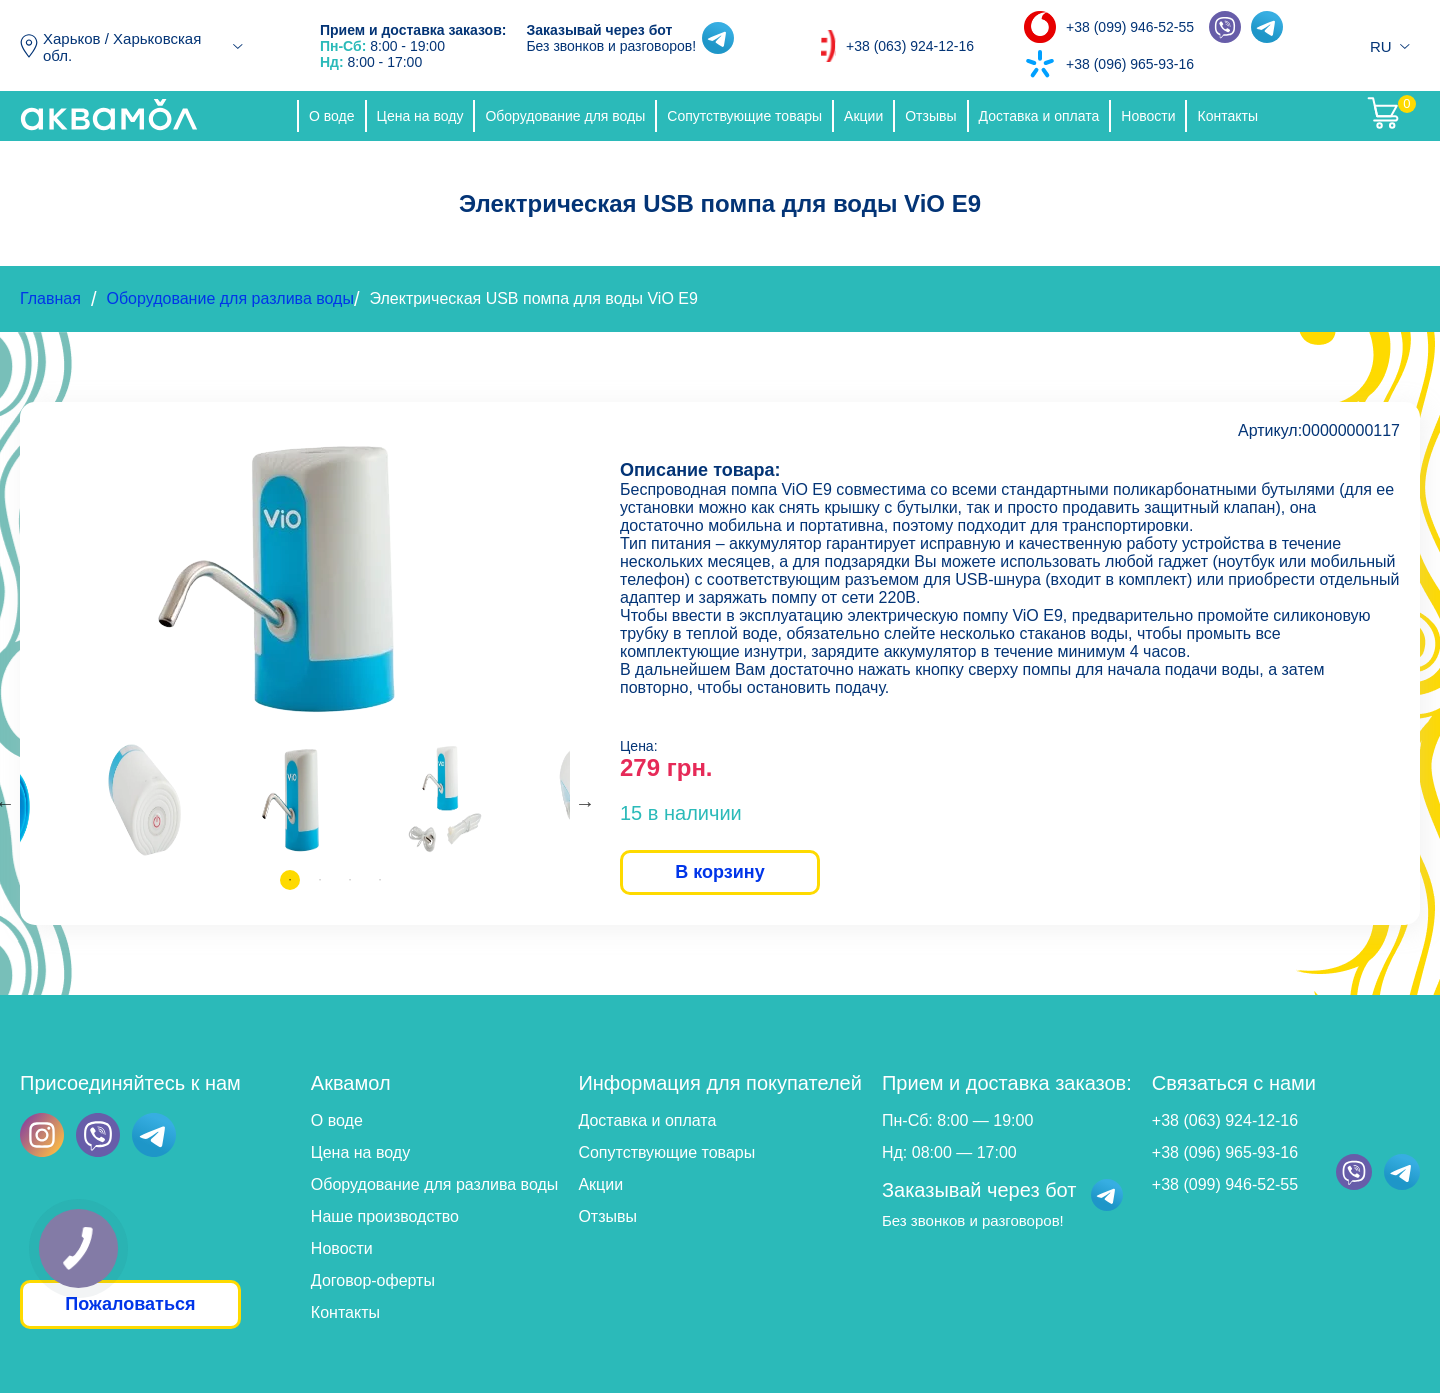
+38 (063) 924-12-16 (910, 46)
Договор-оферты (373, 1280)
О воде (332, 116)
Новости (1148, 116)
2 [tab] (320, 880)
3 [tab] (350, 880)
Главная (50, 298)
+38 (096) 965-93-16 (1130, 64)
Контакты (1227, 116)
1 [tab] (290, 880)
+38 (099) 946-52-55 (1130, 27)
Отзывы (930, 116)
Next (585, 803)
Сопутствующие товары (744, 116)
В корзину (719, 872)
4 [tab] (380, 880)
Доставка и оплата (1039, 116)
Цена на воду (420, 116)
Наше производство (385, 1216)
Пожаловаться (130, 1304)
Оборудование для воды (565, 116)
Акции (863, 116)
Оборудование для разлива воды (229, 298)
